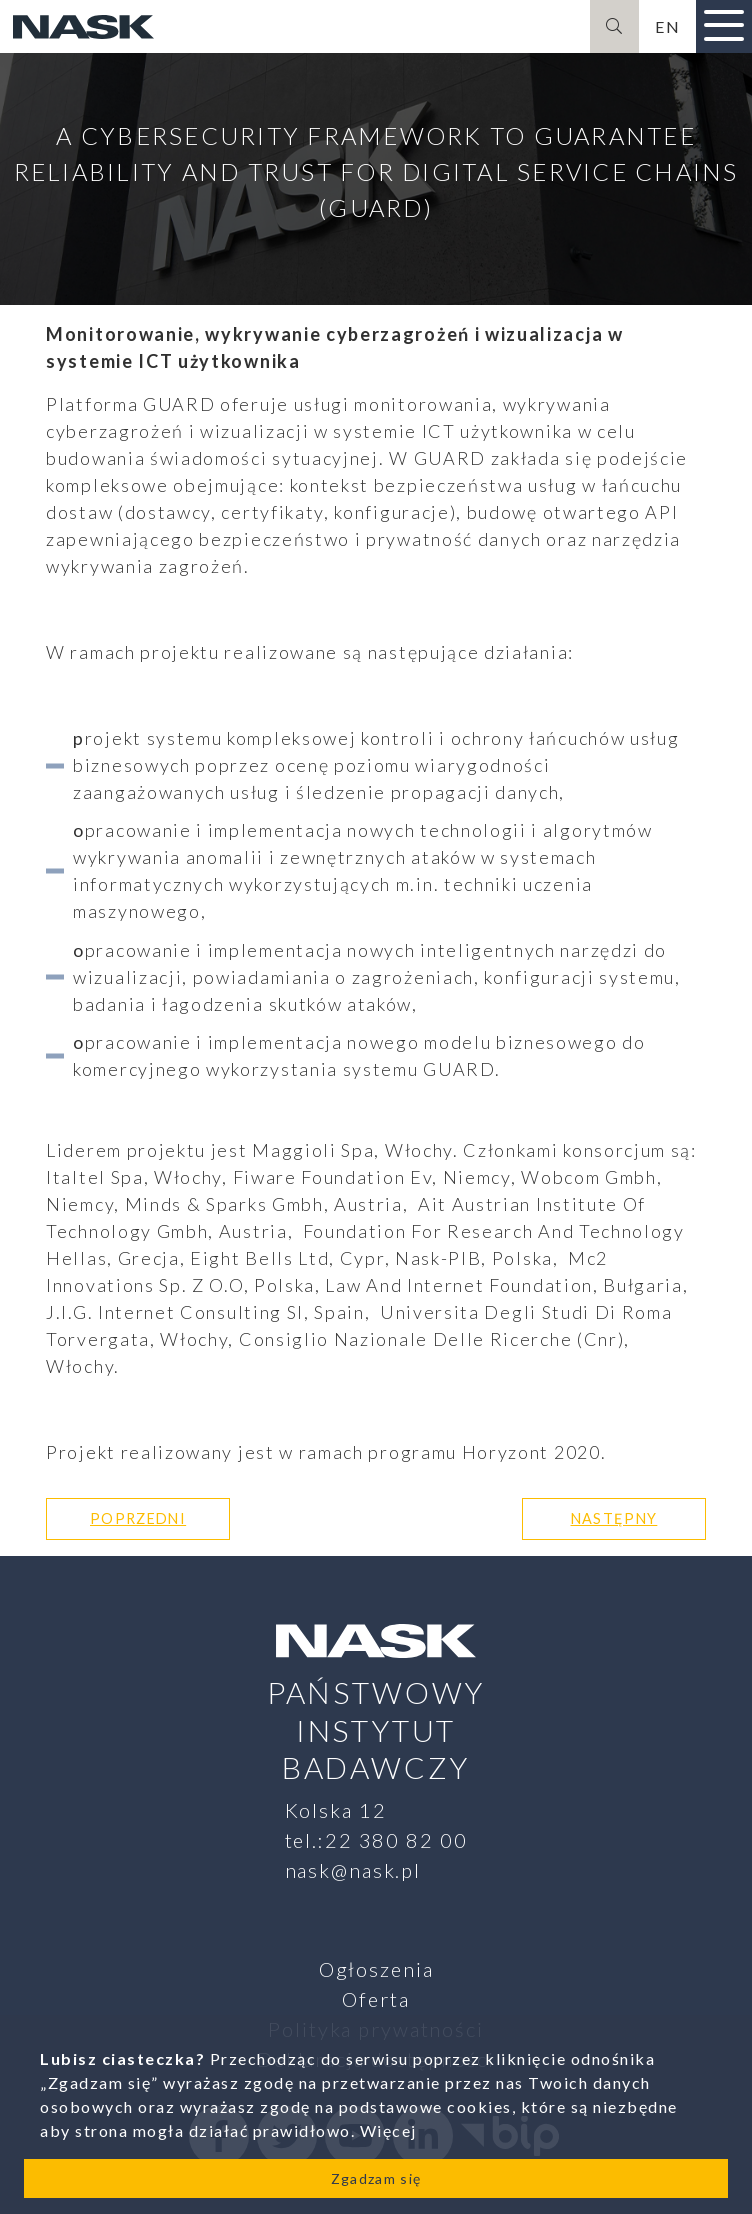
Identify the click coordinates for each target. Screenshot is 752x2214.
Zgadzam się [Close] (376, 2178)
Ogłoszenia (376, 1969)
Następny (614, 1518)
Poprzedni (138, 1518)
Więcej (388, 2130)
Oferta (375, 1999)
